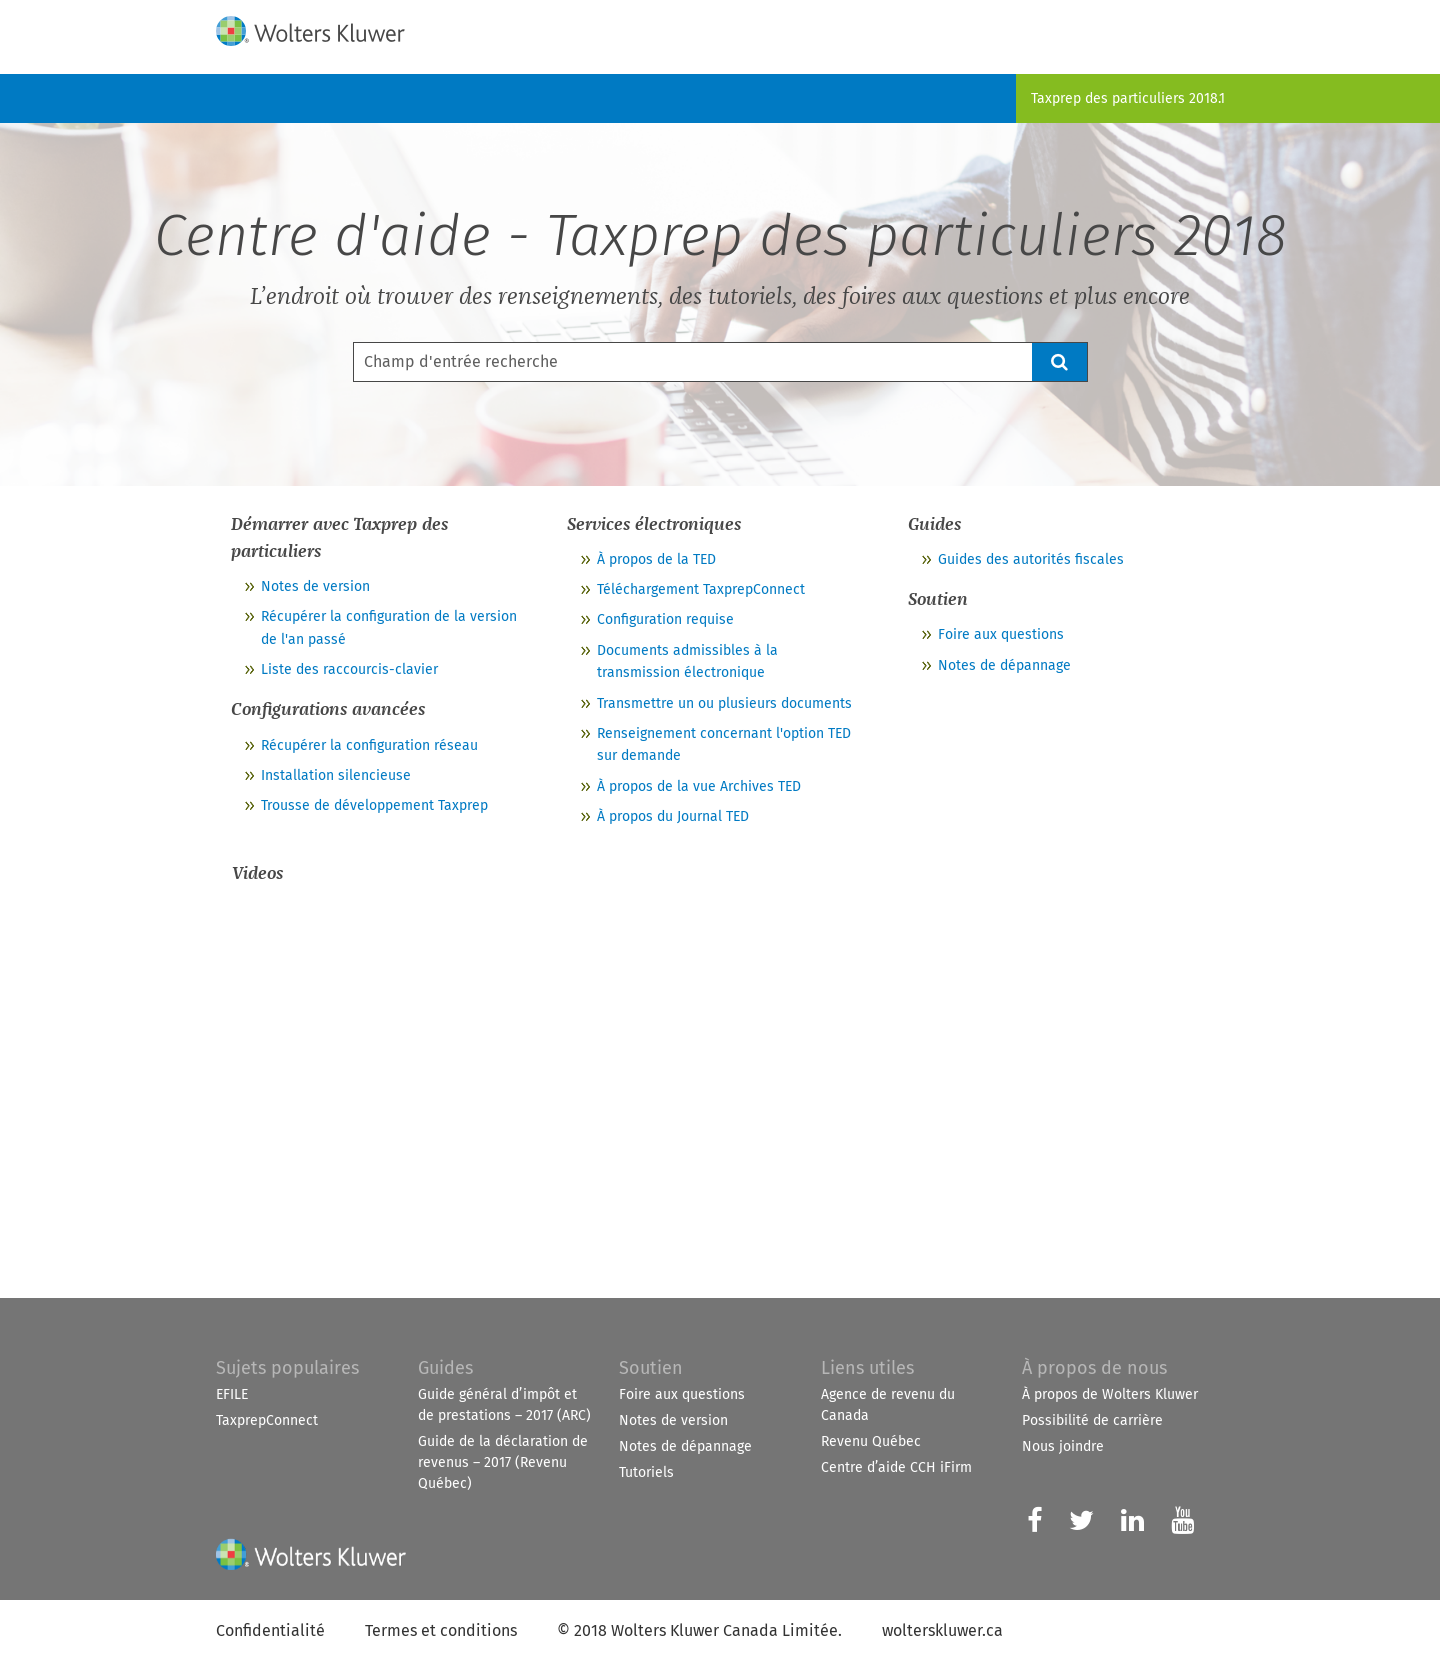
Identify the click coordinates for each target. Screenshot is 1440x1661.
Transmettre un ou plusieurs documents (724, 703)
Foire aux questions (1001, 634)
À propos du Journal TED (673, 816)
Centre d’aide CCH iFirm (896, 1467)
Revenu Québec (871, 1441)
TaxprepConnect (267, 1420)
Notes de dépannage (1004, 665)
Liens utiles (867, 1368)
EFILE (232, 1394)
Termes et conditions (441, 1630)
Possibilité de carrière (1092, 1420)
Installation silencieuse (336, 775)
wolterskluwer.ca (942, 1630)
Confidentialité (270, 1630)
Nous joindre (1063, 1446)
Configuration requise (665, 619)
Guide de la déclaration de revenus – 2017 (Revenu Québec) (503, 1462)
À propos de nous (1094, 1368)
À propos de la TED (656, 559)
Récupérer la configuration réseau (369, 745)
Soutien (651, 1368)
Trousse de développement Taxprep (374, 805)
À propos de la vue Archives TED (699, 786)
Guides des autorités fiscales (1031, 559)
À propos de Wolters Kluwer (1110, 1394)
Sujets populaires (287, 1368)
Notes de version (315, 586)
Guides (445, 1368)
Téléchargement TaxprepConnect (701, 589)
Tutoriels (646, 1472)
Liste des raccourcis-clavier (349, 669)
